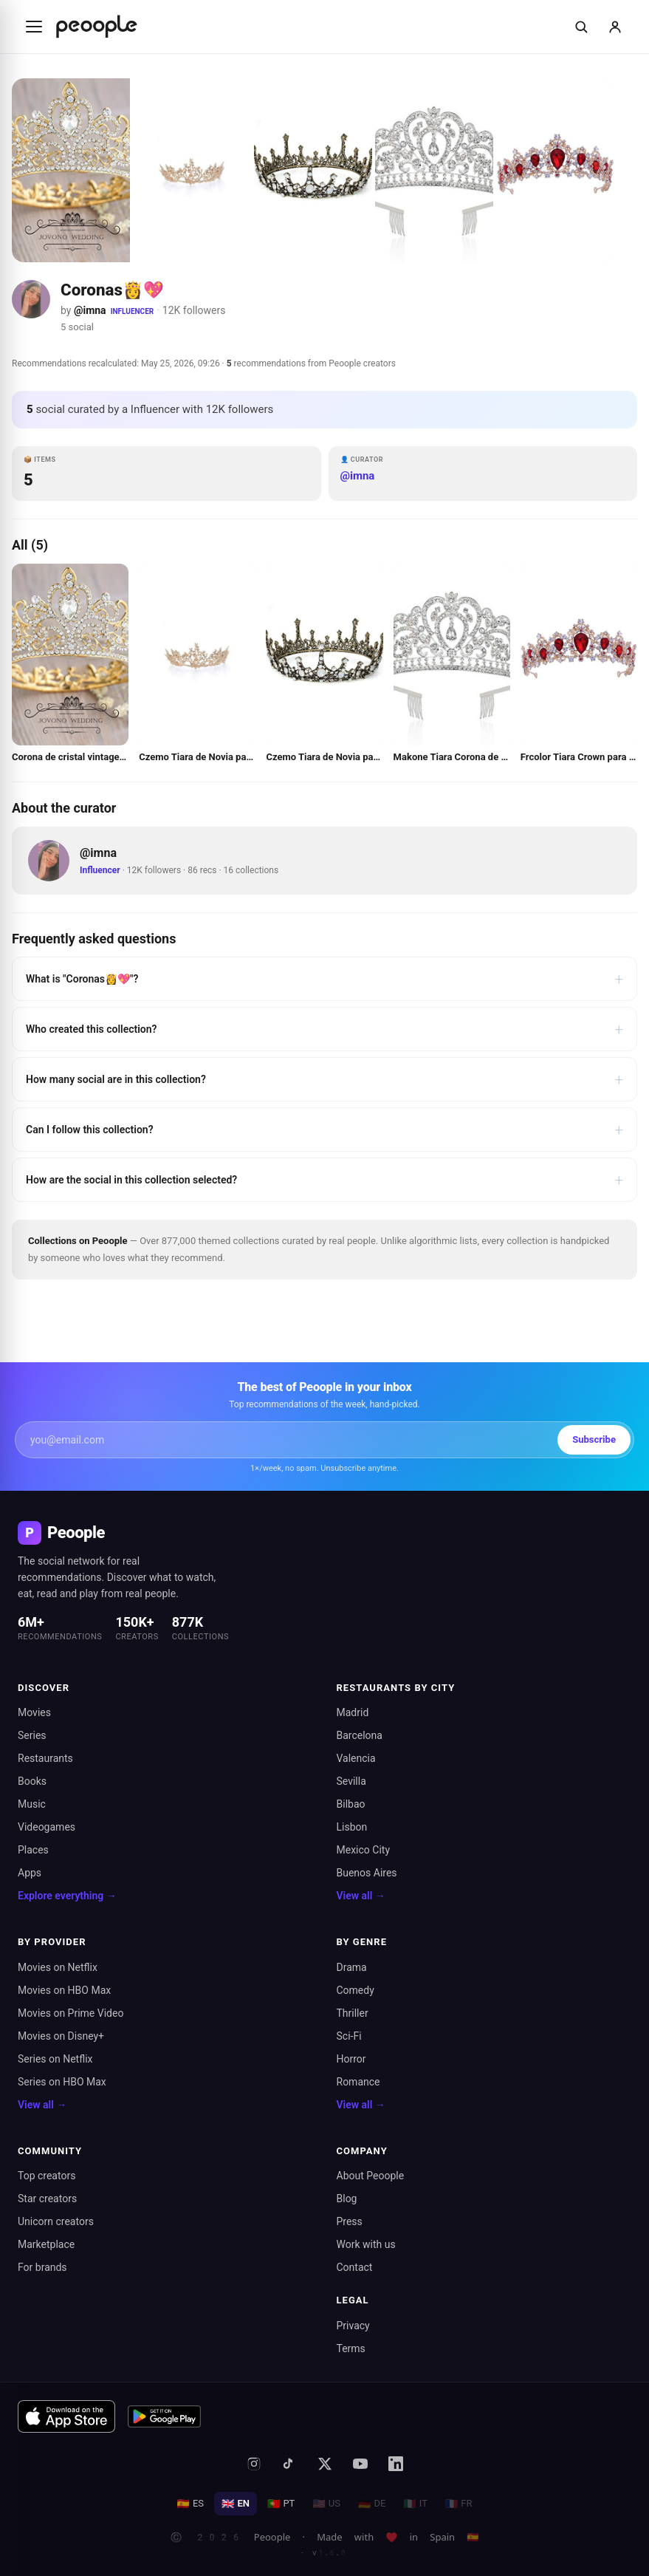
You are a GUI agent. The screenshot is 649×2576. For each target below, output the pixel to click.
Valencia (356, 1758)
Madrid (353, 1712)
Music (32, 1804)
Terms (351, 2348)
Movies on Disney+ (61, 2036)
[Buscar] (581, 26)
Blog (347, 2198)
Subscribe (594, 1439)
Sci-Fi (349, 2036)
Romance (358, 2082)
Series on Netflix (55, 2059)
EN (236, 2504)
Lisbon (352, 1827)
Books (32, 1781)
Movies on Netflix (57, 1967)
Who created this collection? (324, 1029)
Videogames (46, 1827)
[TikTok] (289, 2463)
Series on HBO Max (62, 2082)
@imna (90, 310)
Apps (29, 1873)
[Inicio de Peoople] (96, 26)
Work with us (366, 2244)
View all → (361, 1896)
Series (32, 1735)
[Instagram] (254, 2463)
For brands (42, 2267)
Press (350, 2221)
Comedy (355, 1990)
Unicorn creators (56, 2221)
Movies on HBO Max (64, 1990)
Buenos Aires (367, 1873)
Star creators (47, 2198)
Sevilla (351, 1781)
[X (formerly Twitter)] (325, 2463)
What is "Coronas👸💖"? (324, 979)
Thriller (352, 2013)
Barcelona (359, 1735)
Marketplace (46, 2244)
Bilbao (351, 1804)
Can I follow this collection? (324, 1129)
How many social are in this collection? (324, 1079)
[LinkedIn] (396, 2463)
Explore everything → (67, 1896)
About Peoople (371, 2176)
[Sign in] (615, 26)
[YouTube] (360, 2463)
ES (190, 2504)
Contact (355, 2267)
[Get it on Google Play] (165, 2416)
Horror (351, 2059)
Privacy (353, 2325)
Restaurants (45, 1758)
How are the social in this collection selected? (324, 1180)
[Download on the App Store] (66, 2416)
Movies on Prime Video (70, 2013)
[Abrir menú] (34, 26)
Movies (34, 1712)
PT (281, 2504)
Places (33, 1850)
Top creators (46, 2176)
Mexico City (364, 1850)
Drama (352, 1967)
